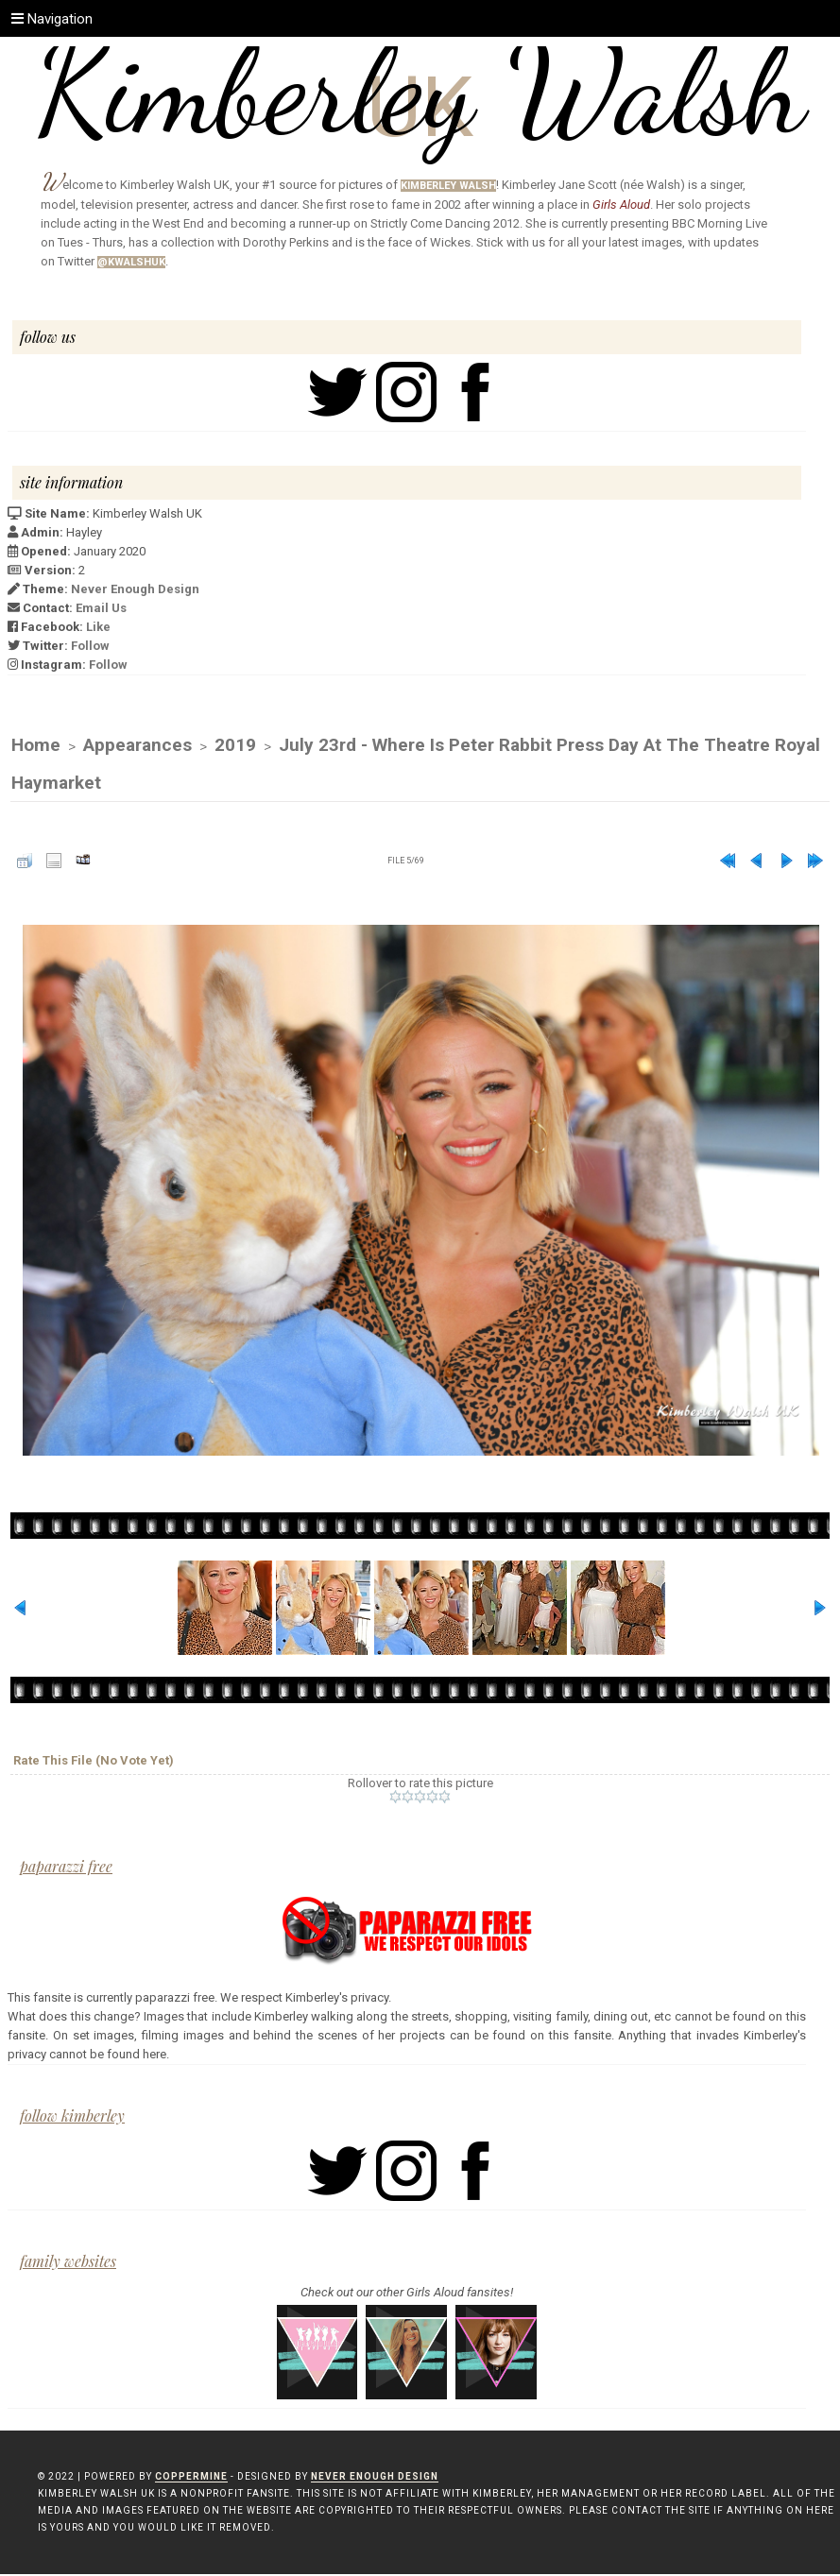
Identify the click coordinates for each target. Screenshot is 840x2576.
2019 (235, 746)
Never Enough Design (135, 589)
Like (98, 627)
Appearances (137, 746)
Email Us (101, 608)
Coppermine (191, 2478)
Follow (90, 646)
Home (35, 746)
